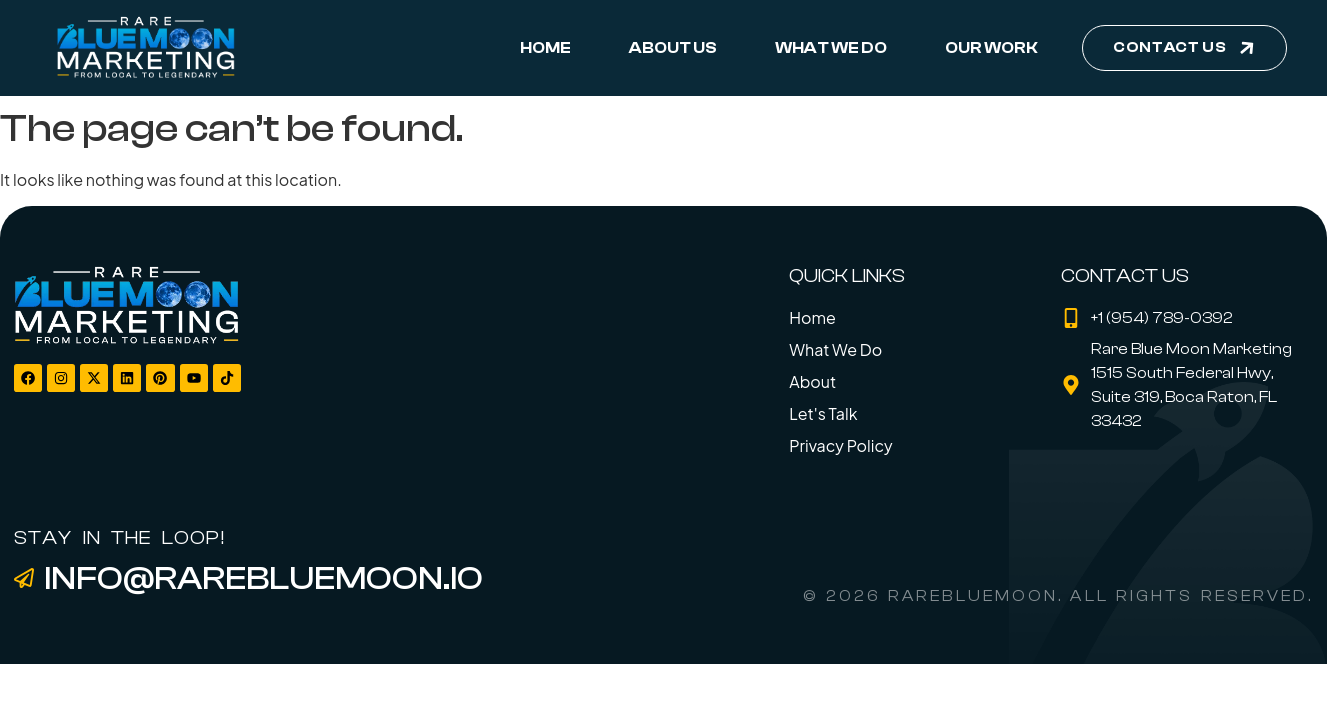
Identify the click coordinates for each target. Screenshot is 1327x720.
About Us (673, 48)
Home (545, 48)
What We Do (831, 48)
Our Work (991, 48)
